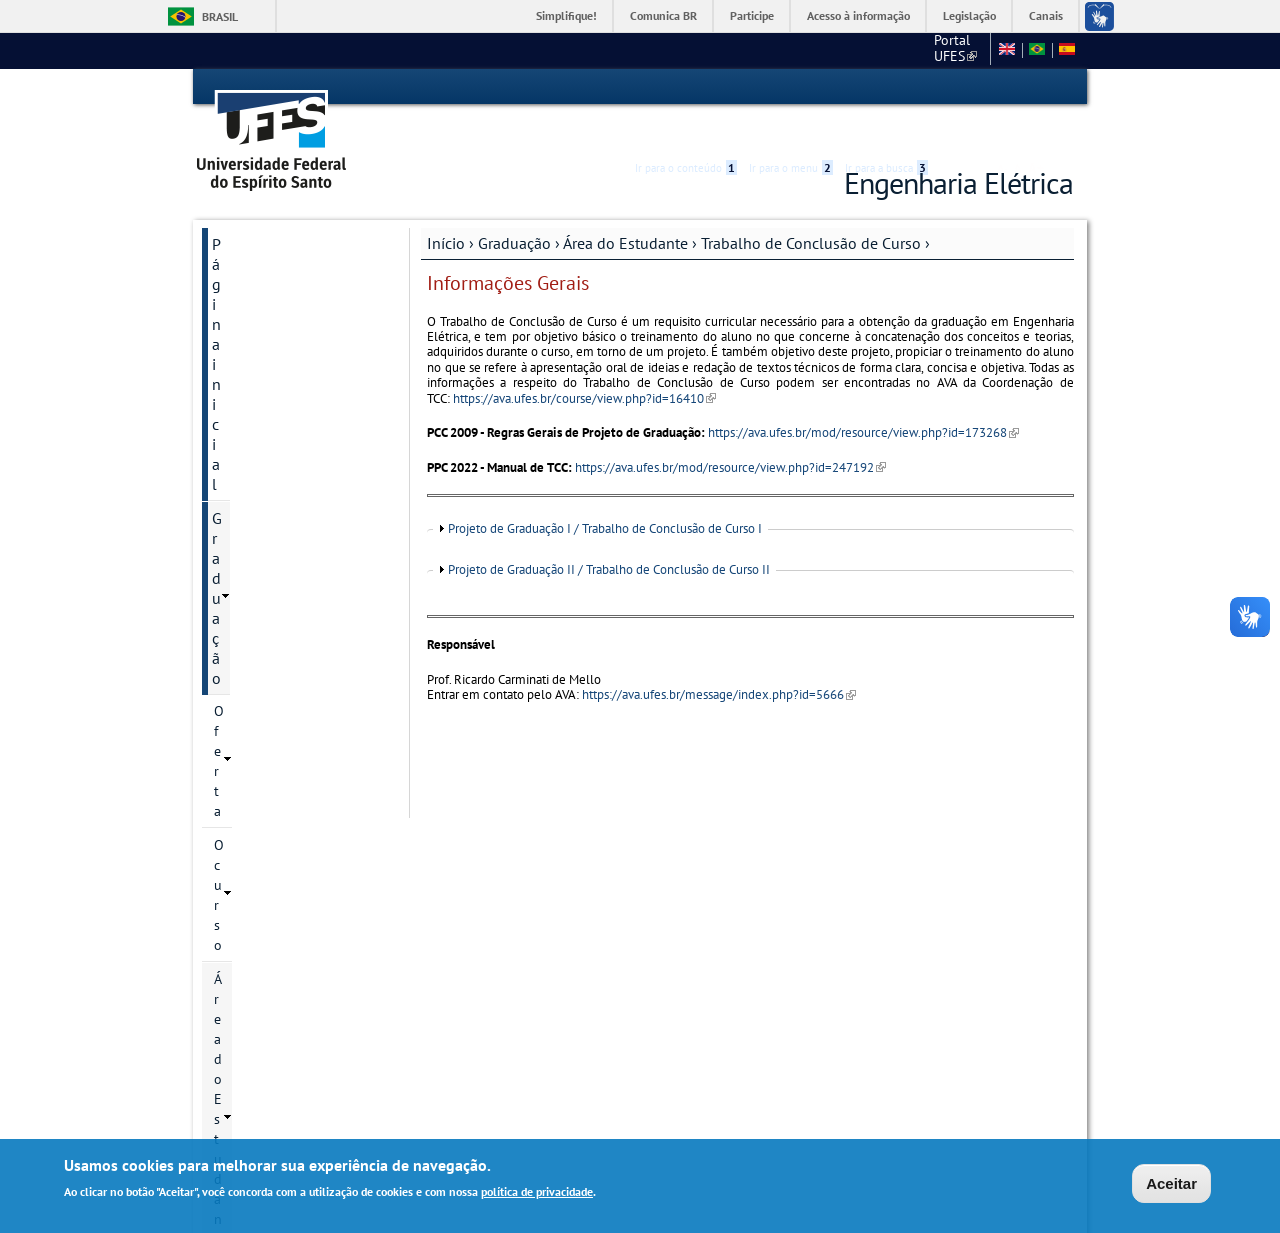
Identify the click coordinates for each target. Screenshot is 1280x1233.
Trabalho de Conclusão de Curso (811, 207)
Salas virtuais (242, 1042)
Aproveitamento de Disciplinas (290, 663)
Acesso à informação (858, 15)
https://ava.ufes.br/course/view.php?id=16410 (584, 362)
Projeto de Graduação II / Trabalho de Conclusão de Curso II (609, 533)
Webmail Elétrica (254, 1058)
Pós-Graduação (263, 809)
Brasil (220, 16)
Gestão (235, 775)
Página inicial (257, 208)
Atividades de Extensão (303, 619)
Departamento (260, 843)
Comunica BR (663, 15)
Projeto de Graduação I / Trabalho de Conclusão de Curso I (605, 493)
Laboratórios (255, 877)
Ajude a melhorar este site (286, 989)
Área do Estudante (625, 207)
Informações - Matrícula (303, 707)
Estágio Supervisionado (304, 531)
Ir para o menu (791, 87)
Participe (752, 15)
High (977, 88)
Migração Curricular (292, 741)
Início (446, 207)
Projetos (275, 497)
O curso (237, 309)
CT (877, 50)
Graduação (514, 207)
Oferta (233, 275)
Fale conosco (944, 50)
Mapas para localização (292, 911)
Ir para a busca (886, 87)
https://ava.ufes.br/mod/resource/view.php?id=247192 (730, 431)
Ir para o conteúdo (686, 87)
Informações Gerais (308, 463)
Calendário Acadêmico (299, 376)
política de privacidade (537, 1192)
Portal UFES (807, 50)
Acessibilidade (953, 87)
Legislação (969, 15)
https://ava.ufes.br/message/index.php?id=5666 (719, 658)
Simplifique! (566, 15)
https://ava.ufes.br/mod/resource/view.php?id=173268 (863, 396)
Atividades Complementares (283, 575)
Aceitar (1171, 1184)
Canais (1046, 15)
